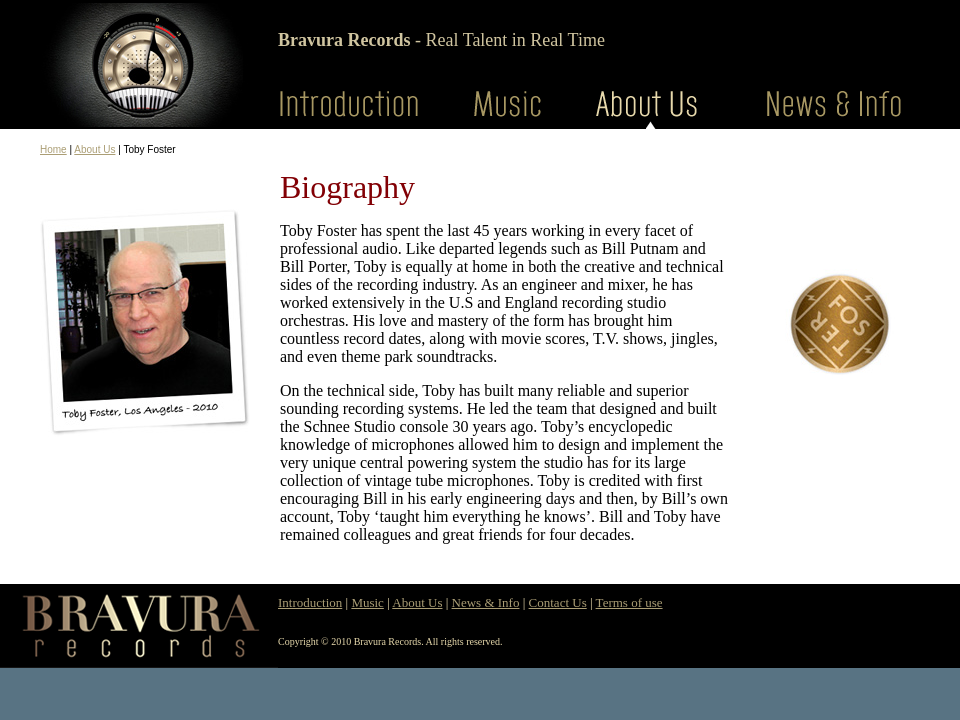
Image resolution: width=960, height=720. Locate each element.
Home (53, 149)
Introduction (310, 602)
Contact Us (558, 602)
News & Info (486, 602)
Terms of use (629, 602)
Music (367, 602)
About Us (94, 149)
